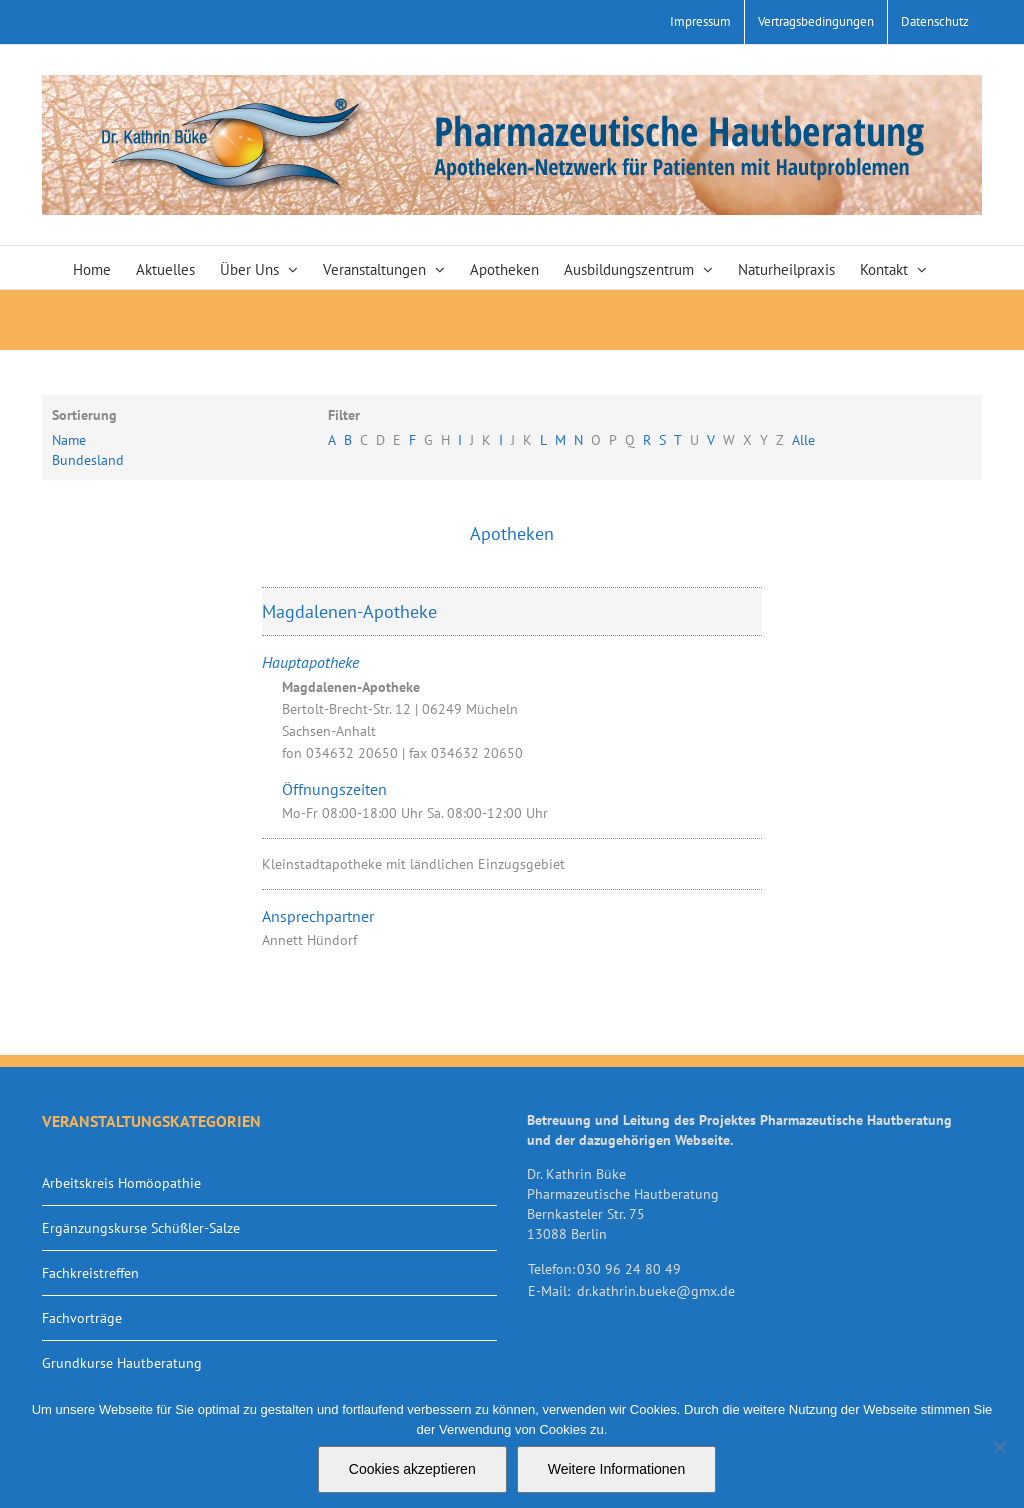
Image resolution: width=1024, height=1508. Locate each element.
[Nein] (999, 1447)
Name (69, 440)
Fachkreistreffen (90, 1273)
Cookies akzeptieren (412, 1469)
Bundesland (88, 460)
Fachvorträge (82, 1318)
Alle (803, 440)
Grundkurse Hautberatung (122, 1363)
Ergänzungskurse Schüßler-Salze (141, 1228)
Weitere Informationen (616, 1469)
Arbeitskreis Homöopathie (121, 1183)
